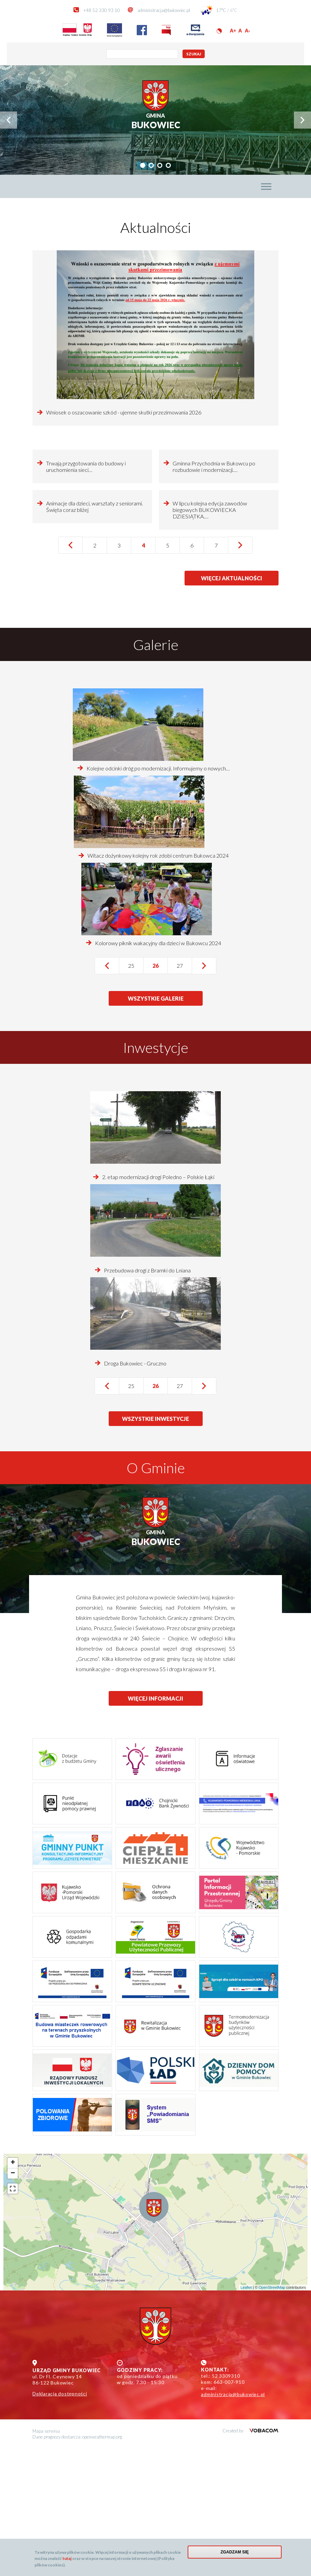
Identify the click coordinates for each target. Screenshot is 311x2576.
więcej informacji (155, 1826)
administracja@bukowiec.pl (163, 10)
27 (184, 1093)
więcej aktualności (231, 708)
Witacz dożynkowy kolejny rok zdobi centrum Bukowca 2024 (158, 983)
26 (160, 1096)
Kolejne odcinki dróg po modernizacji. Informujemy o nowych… (158, 896)
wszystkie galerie (156, 1126)
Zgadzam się (234, 2552)
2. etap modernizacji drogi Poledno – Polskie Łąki (158, 1305)
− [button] (13, 2301)
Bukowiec (155, 121)
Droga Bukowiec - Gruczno (135, 1491)
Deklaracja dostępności (59, 2521)
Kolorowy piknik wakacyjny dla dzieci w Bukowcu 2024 (158, 1071)
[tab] (142, 165)
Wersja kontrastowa (219, 31)
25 (136, 1093)
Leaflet (246, 2415)
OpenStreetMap (272, 2415)
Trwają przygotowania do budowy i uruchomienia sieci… (86, 530)
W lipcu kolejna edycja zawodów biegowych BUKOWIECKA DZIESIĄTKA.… (210, 637)
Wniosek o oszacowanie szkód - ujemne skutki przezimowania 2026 (123, 412)
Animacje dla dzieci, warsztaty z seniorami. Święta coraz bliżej (94, 634)
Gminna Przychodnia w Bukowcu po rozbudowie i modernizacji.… (214, 530)
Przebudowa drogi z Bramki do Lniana (147, 1398)
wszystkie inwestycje (155, 1546)
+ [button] (13, 2291)
